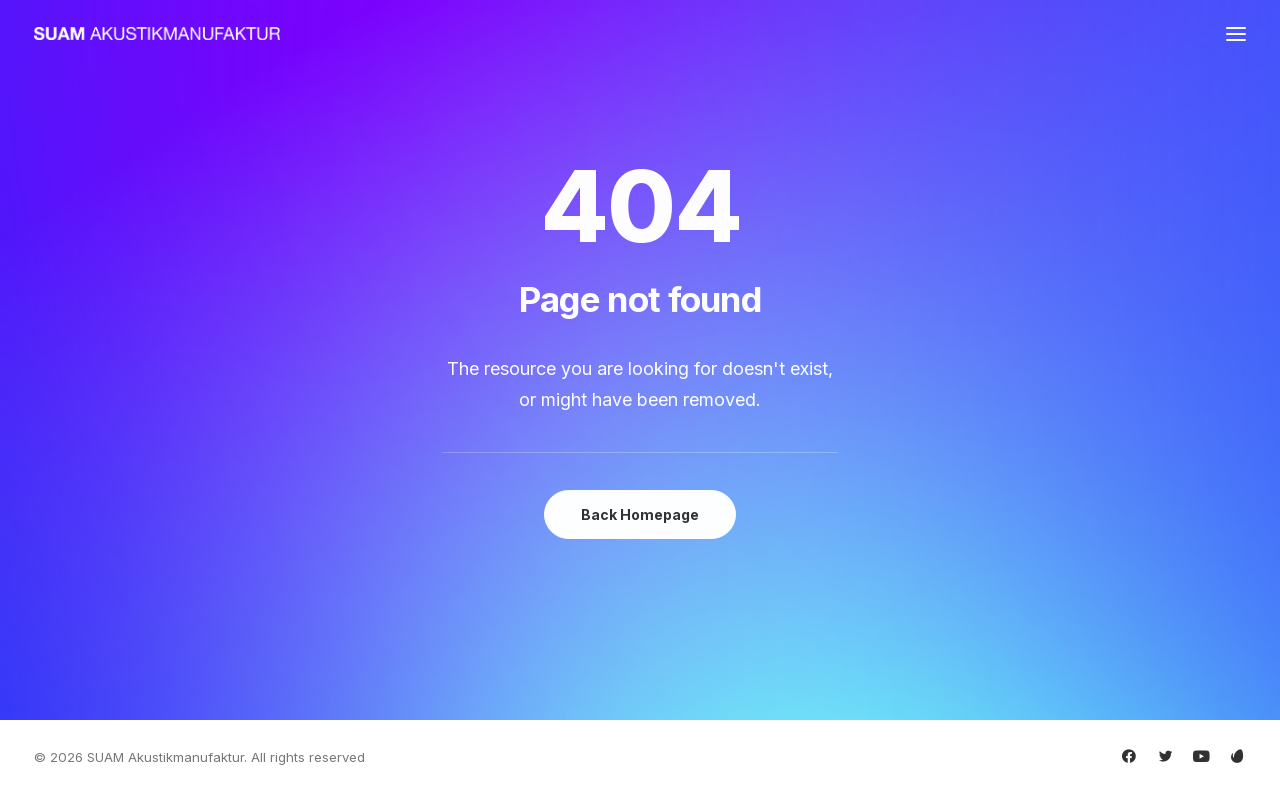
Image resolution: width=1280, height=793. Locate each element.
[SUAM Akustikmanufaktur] (157, 33)
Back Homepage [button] (640, 514)
